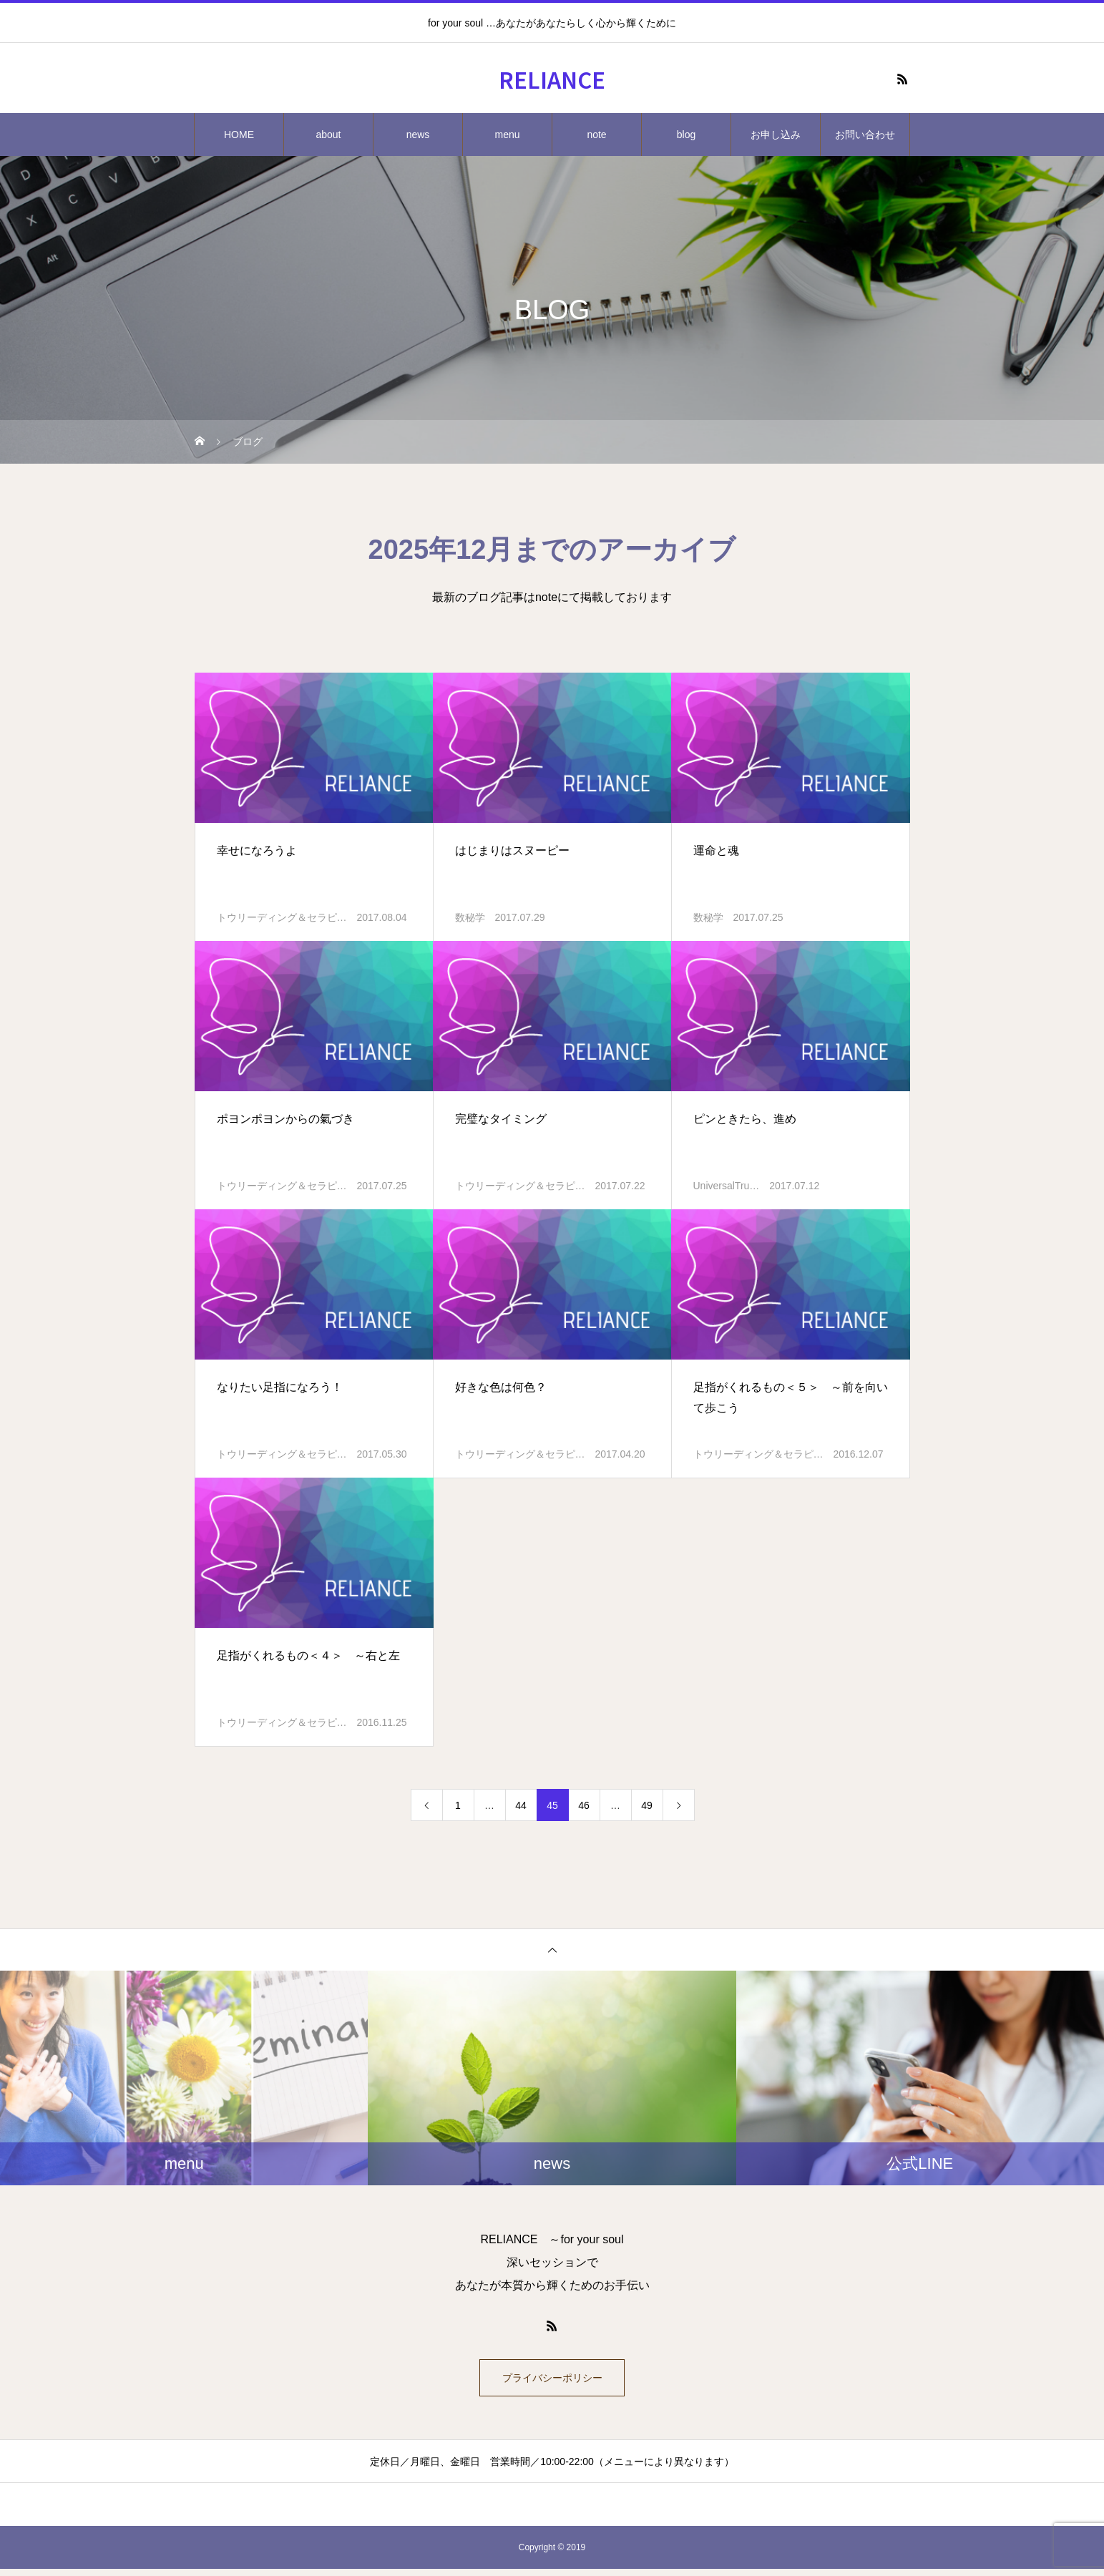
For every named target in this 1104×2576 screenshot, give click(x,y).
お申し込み (776, 134)
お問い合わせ (865, 134)
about (328, 134)
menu (506, 134)
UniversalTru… (726, 1185)
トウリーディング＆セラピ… (282, 917)
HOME (239, 134)
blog (686, 134)
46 (584, 1805)
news (418, 134)
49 (647, 1805)
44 (521, 1805)
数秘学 (470, 917)
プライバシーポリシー (552, 2381)
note (596, 134)
